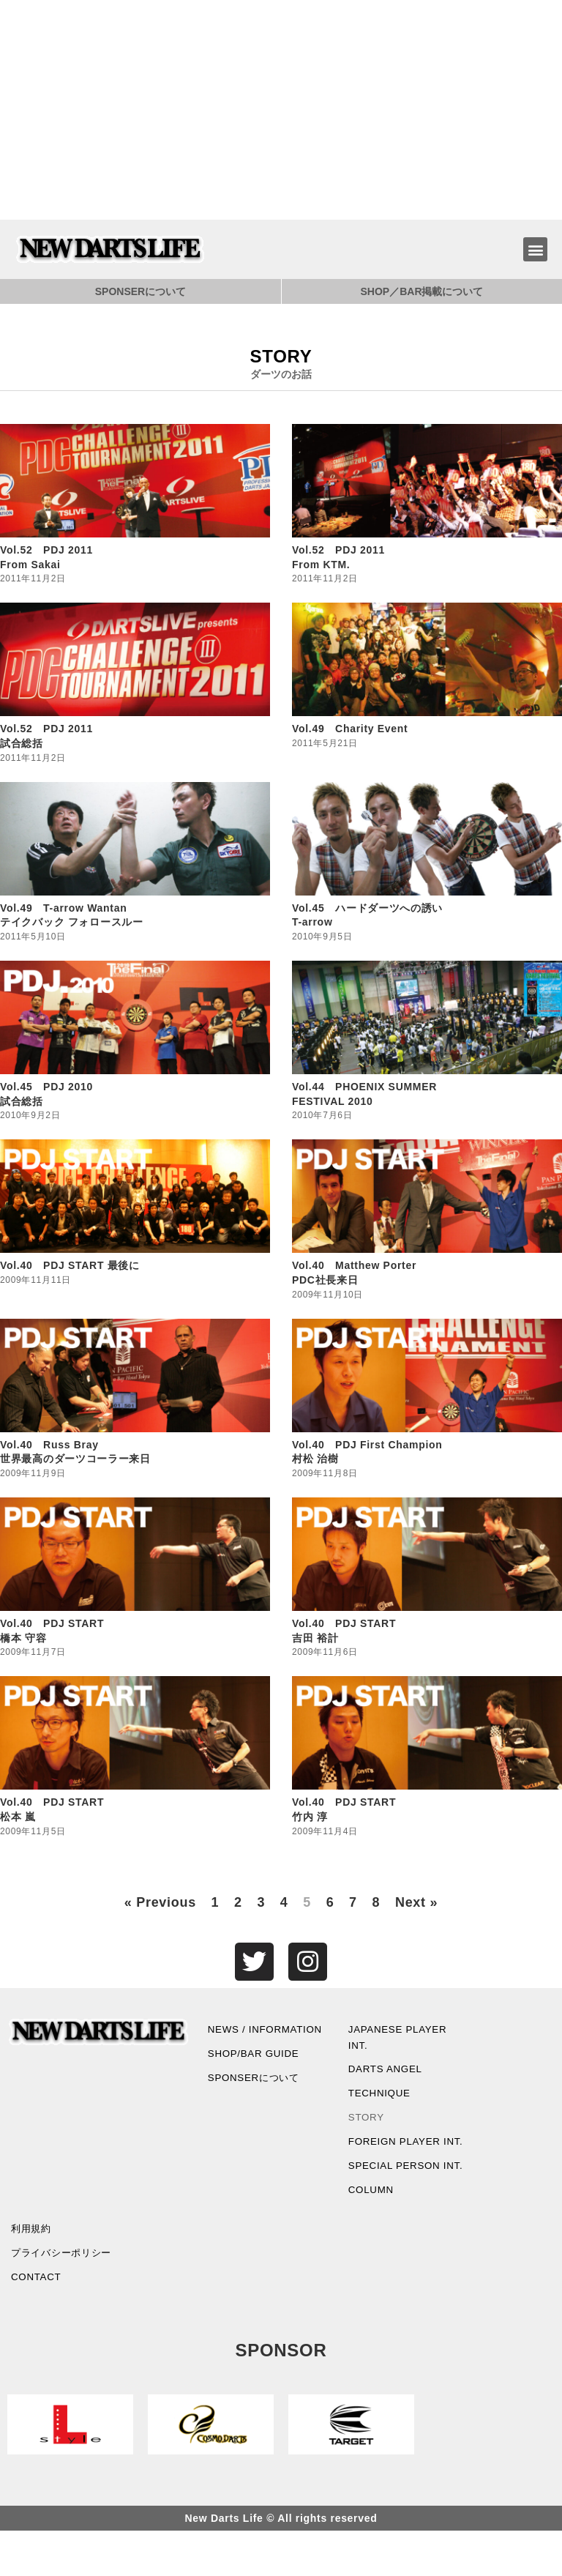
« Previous (160, 1902)
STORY (367, 2123)
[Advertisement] (281, 109)
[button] (535, 249)
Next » (416, 1902)
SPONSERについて (140, 291)
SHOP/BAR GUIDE (255, 2073)
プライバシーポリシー (65, 2296)
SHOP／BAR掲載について (421, 291)
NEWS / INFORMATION (246, 2039)
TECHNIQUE (380, 2098)
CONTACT (37, 2322)
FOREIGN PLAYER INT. (396, 2156)
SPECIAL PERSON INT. (396, 2198)
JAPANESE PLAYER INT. (400, 2039)
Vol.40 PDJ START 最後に (70, 1265)
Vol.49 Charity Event (350, 728)
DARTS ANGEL (386, 2073)
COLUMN (372, 2231)
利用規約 (32, 2271)
